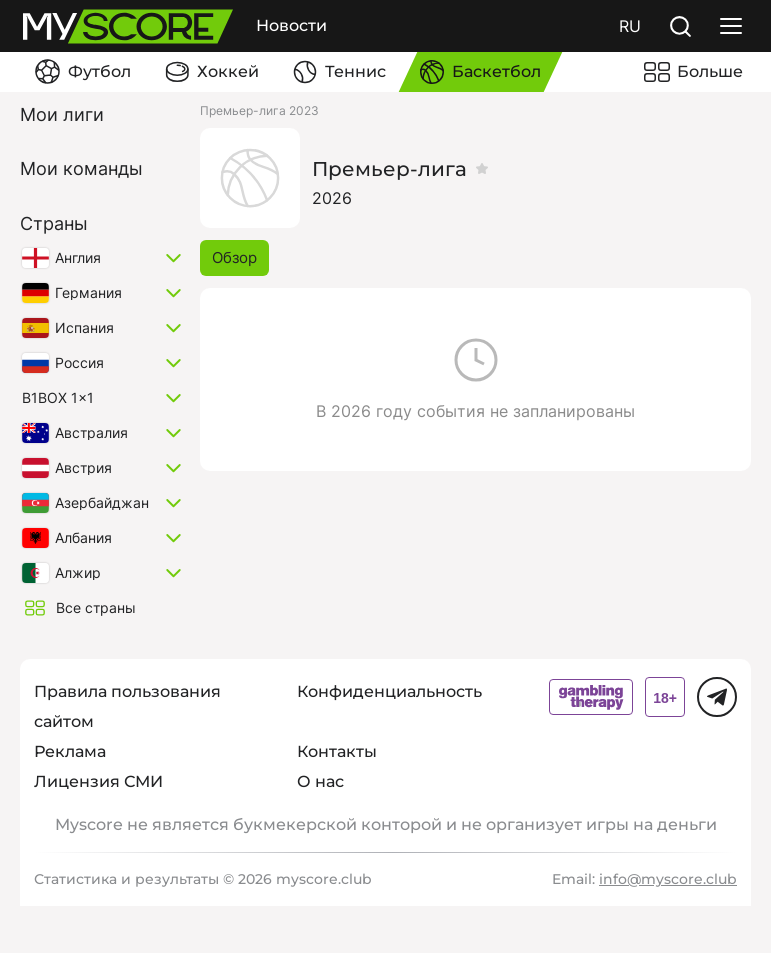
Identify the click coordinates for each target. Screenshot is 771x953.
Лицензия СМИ (98, 781)
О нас (320, 781)
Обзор (234, 257)
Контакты (337, 751)
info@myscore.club (668, 879)
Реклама (70, 751)
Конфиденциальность (389, 691)
